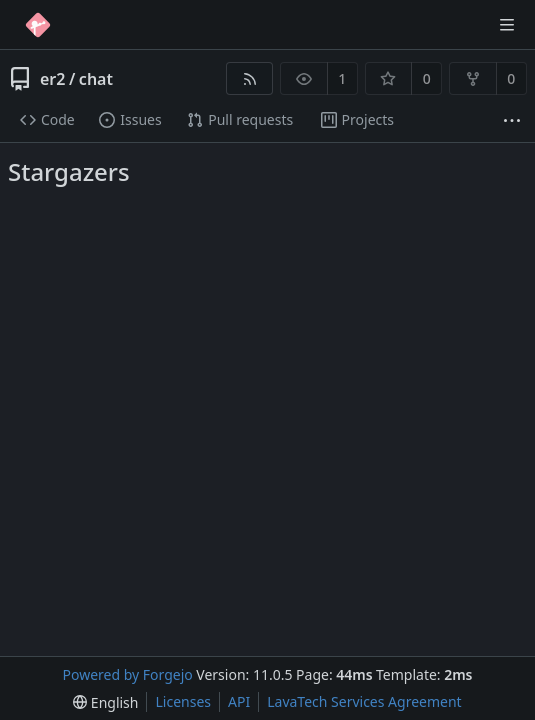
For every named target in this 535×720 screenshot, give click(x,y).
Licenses (183, 701)
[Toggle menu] (507, 25)
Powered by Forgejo (128, 674)
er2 (52, 79)
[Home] (38, 25)
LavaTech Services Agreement (364, 701)
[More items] (512, 120)
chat (96, 79)
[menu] (105, 702)
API (239, 701)
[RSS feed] (249, 78)
